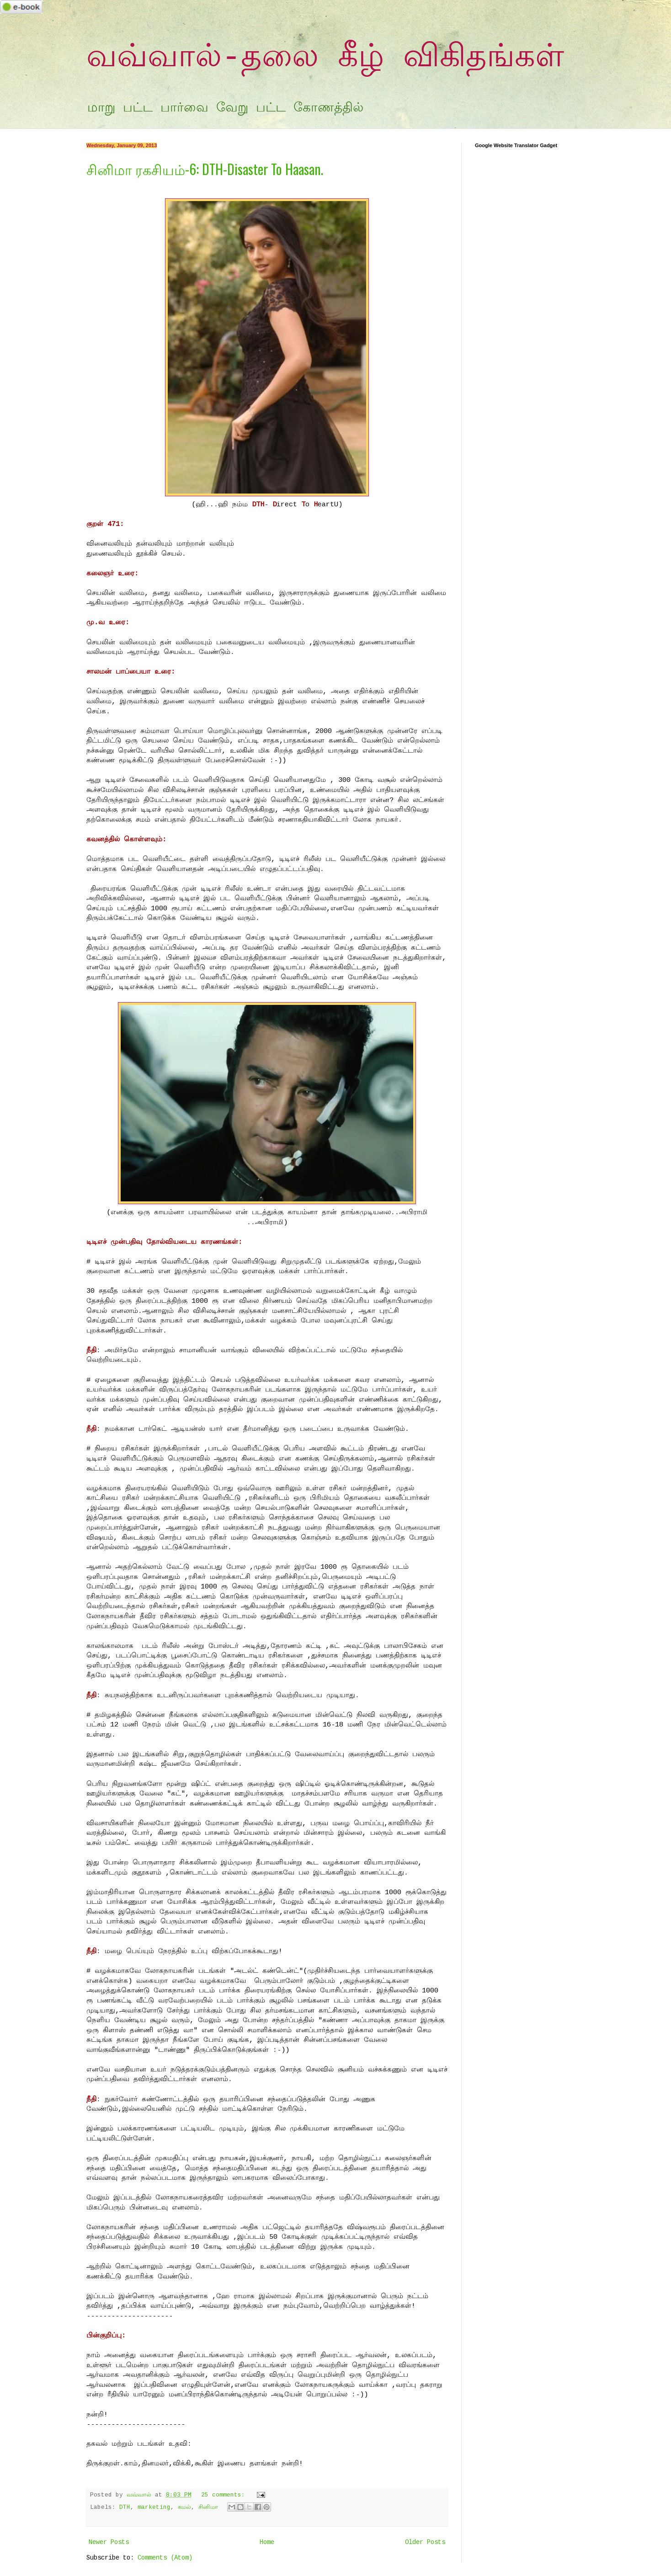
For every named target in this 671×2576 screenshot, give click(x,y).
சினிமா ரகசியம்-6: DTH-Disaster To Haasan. (204, 169)
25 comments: (225, 2495)
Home (267, 2542)
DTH (124, 2507)
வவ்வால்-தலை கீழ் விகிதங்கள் (325, 58)
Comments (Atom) (165, 2557)
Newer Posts (109, 2542)
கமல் (184, 2507)
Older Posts (425, 2542)
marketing (154, 2507)
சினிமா (208, 2507)
